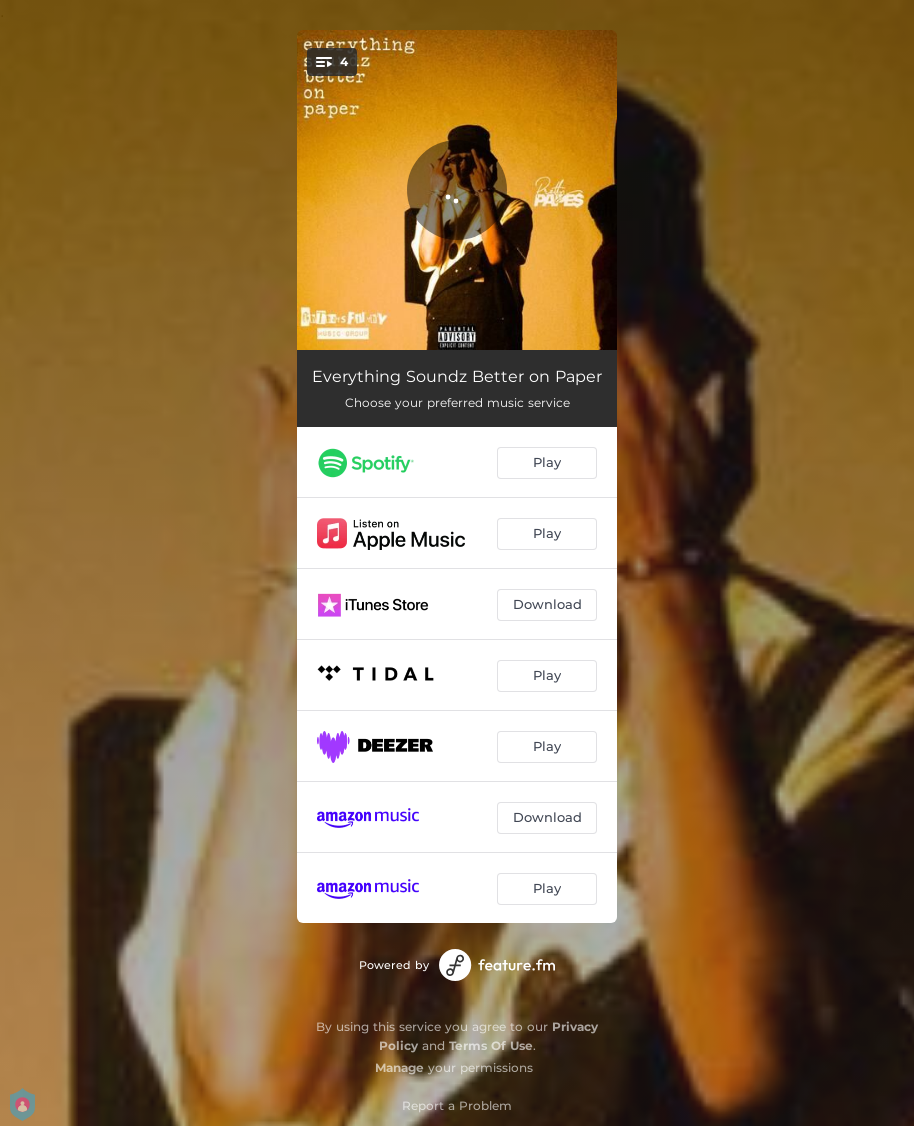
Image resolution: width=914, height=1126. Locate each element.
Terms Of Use (491, 1045)
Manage (399, 1067)
